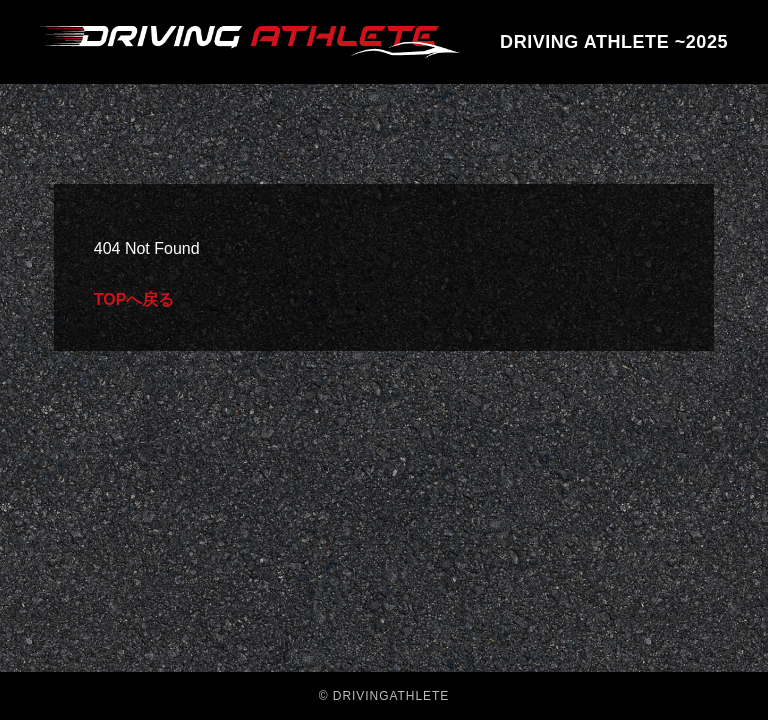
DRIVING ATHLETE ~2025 (614, 42)
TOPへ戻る (134, 299)
